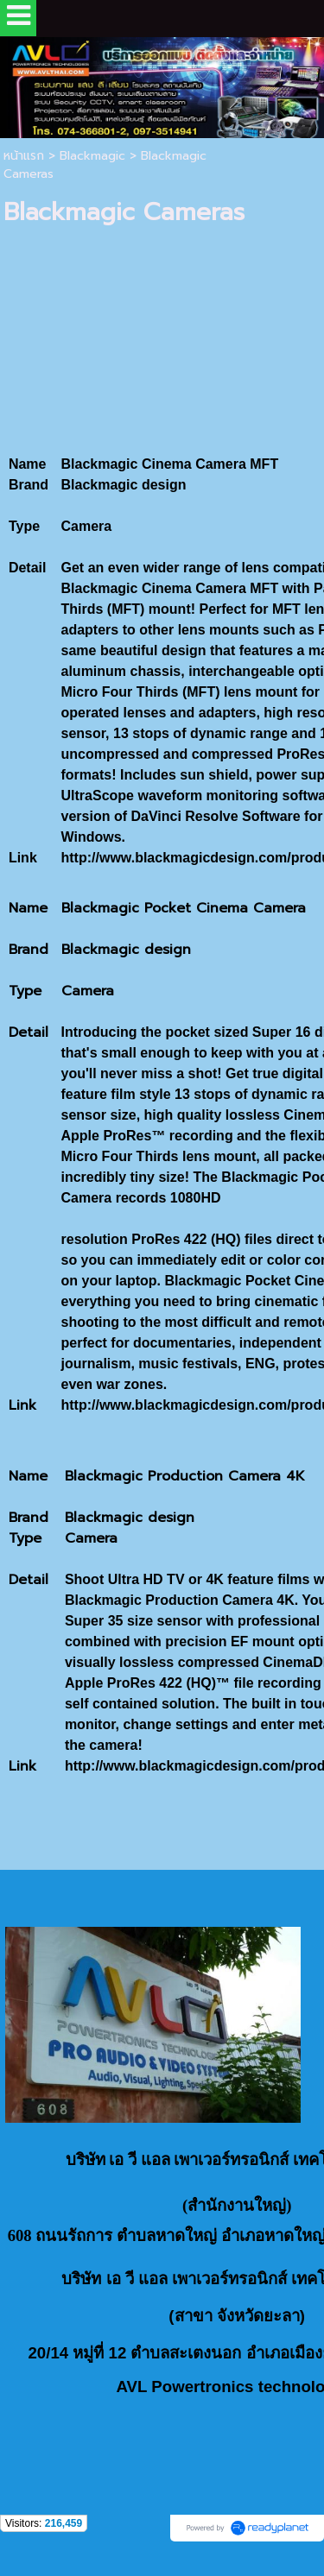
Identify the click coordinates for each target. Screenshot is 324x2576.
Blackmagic (92, 156)
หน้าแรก (23, 156)
